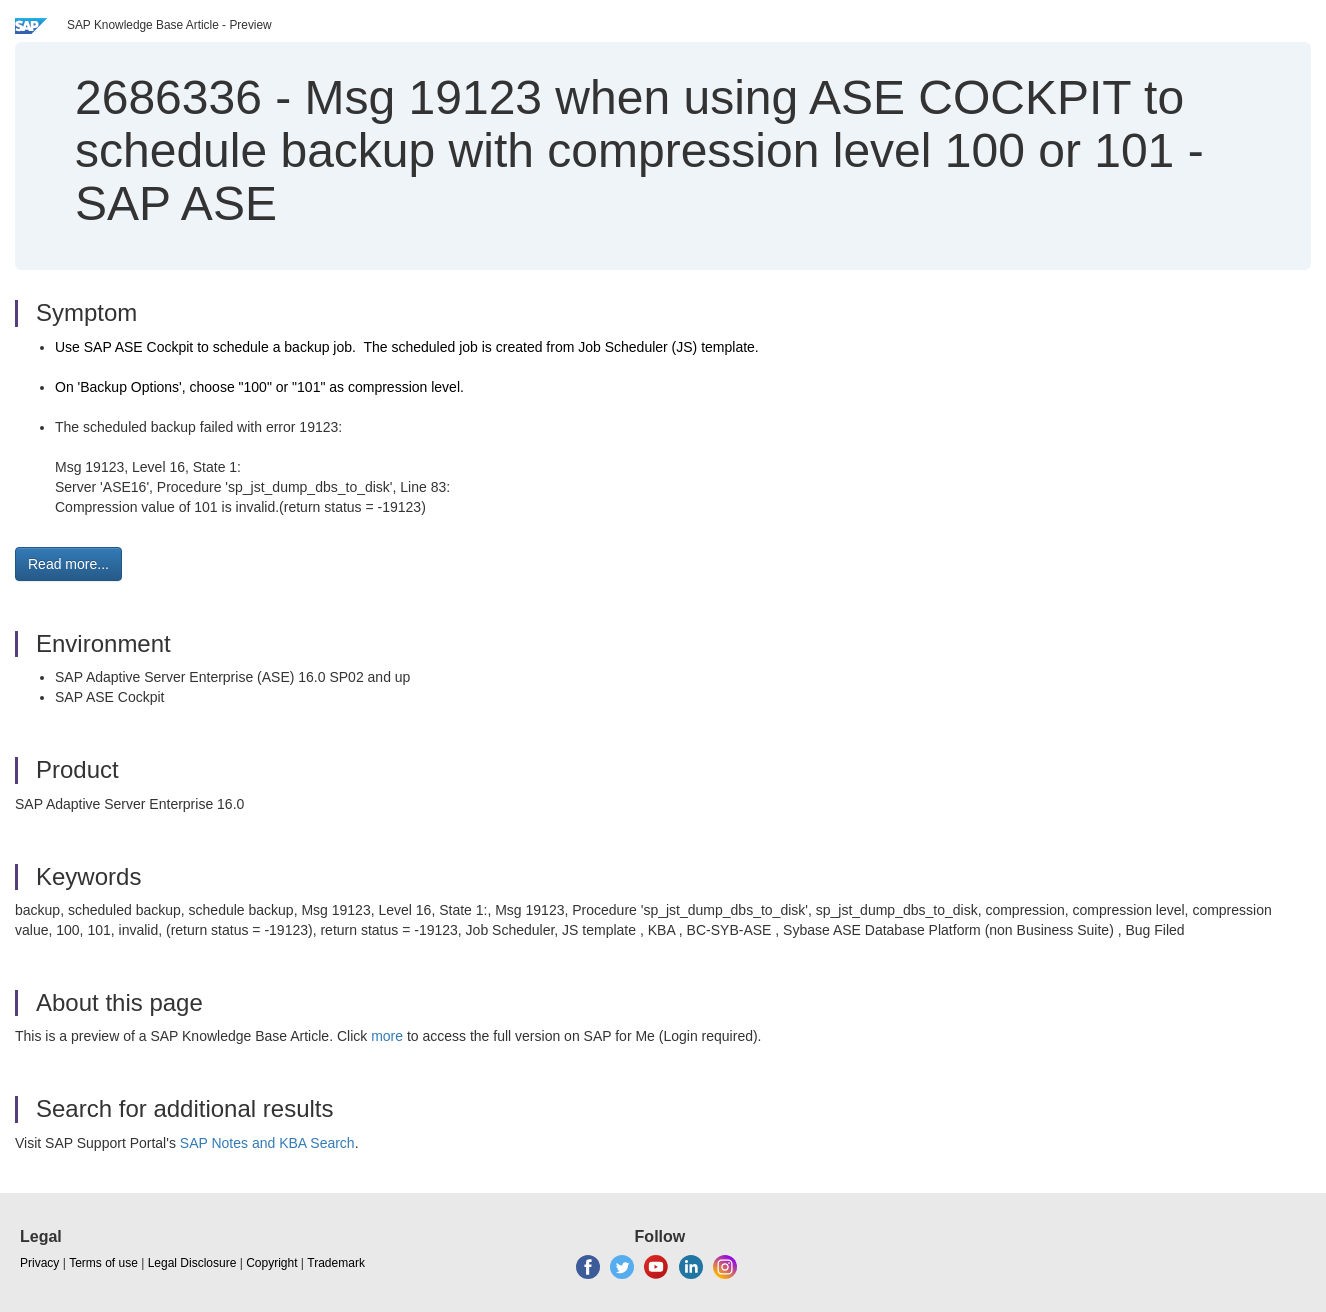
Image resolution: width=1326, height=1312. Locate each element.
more (387, 1036)
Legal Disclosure (192, 1263)
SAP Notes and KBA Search (267, 1143)
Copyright (271, 1263)
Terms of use (103, 1263)
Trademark (336, 1263)
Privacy (39, 1263)
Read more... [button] (68, 564)
